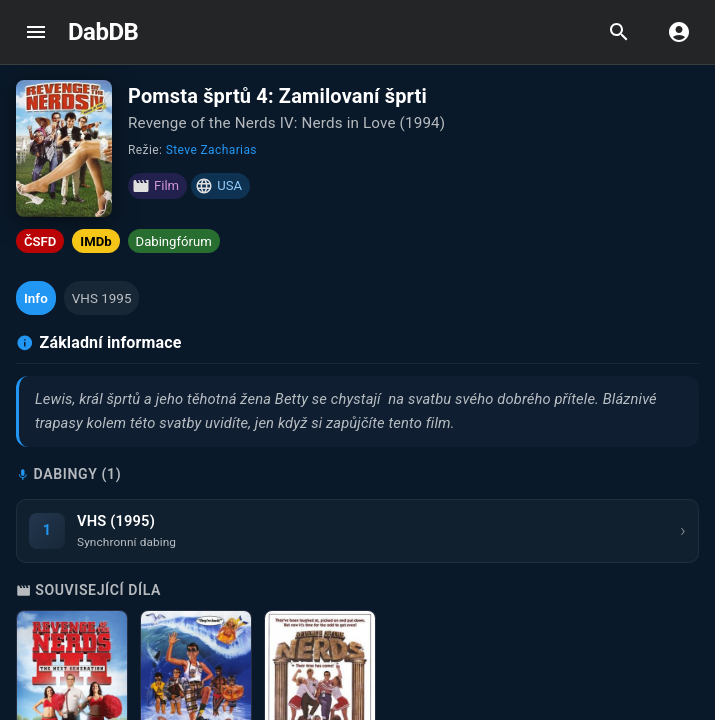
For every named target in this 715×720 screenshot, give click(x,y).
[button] (36, 298)
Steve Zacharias (211, 150)
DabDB (103, 32)
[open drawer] (36, 32)
